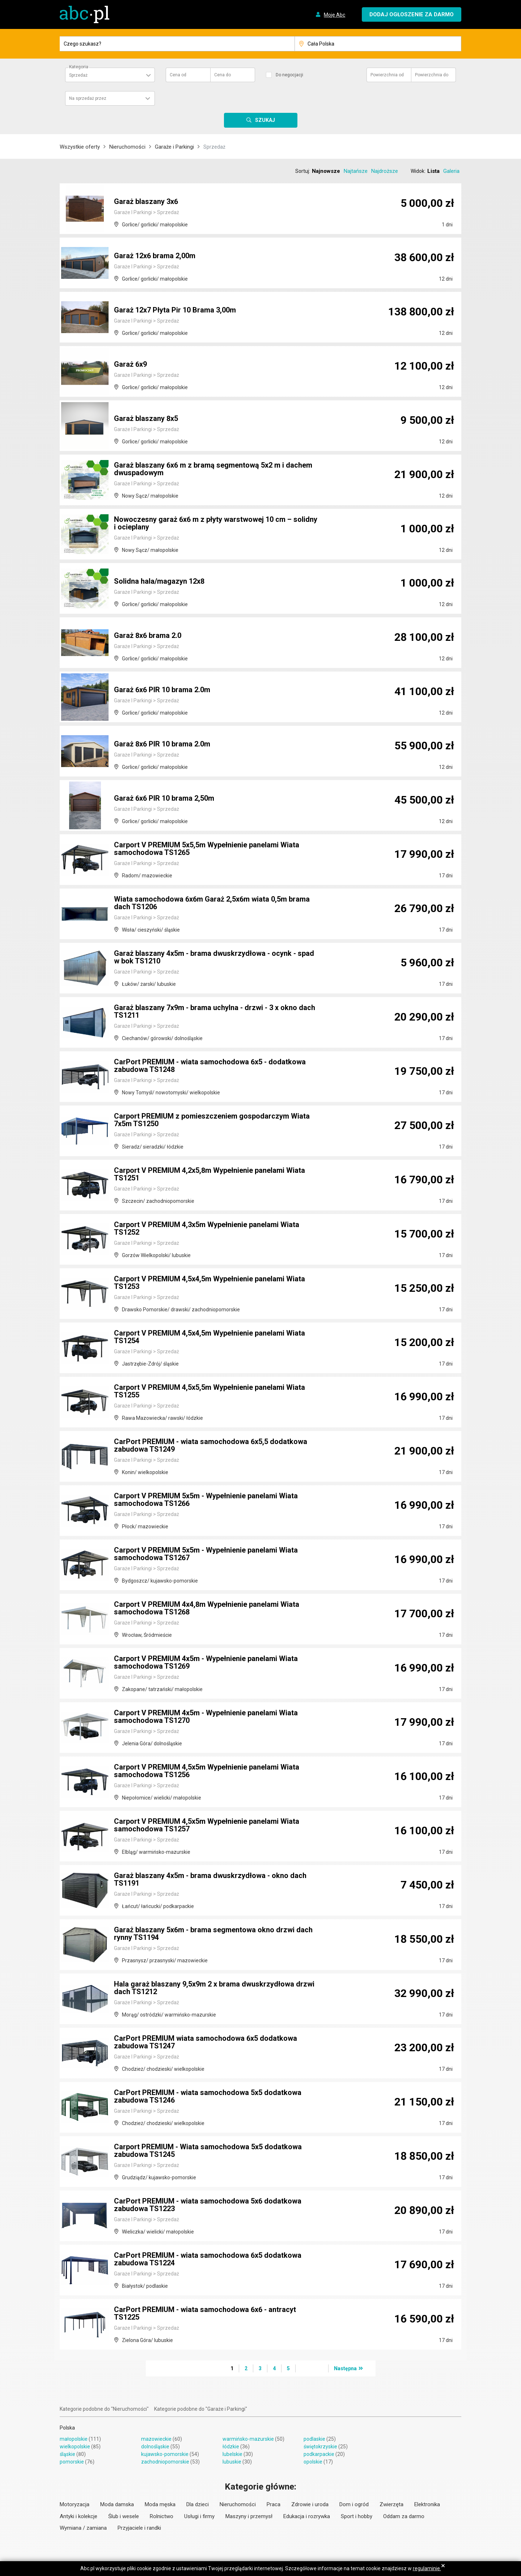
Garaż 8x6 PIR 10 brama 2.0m (162, 744)
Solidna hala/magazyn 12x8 (159, 581)
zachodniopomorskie (165, 2462)
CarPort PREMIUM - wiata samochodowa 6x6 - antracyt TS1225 (205, 2314)
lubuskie (232, 2462)
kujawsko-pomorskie (165, 2454)
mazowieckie (156, 2439)
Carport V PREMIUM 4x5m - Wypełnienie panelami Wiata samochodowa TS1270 (206, 1717)
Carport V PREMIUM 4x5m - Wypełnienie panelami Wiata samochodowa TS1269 (206, 1663)
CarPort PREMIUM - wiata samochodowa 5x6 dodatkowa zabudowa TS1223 (208, 2205)
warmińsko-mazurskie (248, 2439)
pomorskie (72, 2462)
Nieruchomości (127, 147)
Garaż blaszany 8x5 (146, 418)
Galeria (451, 171)
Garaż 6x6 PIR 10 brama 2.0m (162, 690)
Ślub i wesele (123, 2516)
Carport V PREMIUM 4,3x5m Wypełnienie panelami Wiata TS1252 (206, 1229)
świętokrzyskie (320, 2446)
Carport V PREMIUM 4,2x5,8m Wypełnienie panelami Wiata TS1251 (209, 1175)
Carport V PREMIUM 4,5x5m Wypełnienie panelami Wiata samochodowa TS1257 (206, 1826)
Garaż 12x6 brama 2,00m (154, 256)
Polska (67, 2428)
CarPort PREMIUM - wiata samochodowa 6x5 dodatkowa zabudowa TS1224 (208, 2260)
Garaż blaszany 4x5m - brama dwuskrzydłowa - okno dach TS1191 (210, 1880)
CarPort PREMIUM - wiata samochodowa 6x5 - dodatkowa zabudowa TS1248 (210, 1066)
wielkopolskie (75, 2446)
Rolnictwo (161, 2516)
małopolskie (74, 2439)
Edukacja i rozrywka (306, 2516)
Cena (178, 74)
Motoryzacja (74, 2504)
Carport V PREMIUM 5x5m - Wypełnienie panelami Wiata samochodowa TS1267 (206, 1554)
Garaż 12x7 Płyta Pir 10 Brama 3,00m (175, 310)
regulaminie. (427, 2568)
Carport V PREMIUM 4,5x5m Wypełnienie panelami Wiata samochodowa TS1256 (206, 1771)
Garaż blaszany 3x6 (146, 201)
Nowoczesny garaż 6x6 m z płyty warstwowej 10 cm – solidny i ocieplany (215, 524)
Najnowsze (326, 171)
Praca (273, 2504)
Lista (433, 171)
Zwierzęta (391, 2504)
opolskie (313, 2462)
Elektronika (427, 2504)
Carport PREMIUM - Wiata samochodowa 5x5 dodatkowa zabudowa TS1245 (208, 2151)
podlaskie (314, 2439)
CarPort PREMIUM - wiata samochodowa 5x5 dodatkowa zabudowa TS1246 (208, 2097)
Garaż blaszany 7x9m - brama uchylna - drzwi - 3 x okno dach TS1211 (215, 1012)
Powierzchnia (387, 74)
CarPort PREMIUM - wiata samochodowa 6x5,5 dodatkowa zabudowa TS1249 (211, 1446)
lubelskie (232, 2454)
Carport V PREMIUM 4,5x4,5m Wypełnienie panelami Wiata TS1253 (209, 1283)
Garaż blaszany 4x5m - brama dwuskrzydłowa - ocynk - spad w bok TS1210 (214, 958)
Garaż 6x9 (130, 364)
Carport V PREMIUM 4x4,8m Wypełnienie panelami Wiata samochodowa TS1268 (206, 1609)
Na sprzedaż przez (87, 98)
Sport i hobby (356, 2516)
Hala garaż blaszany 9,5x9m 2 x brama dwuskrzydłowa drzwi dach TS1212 (214, 1988)
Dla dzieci (197, 2504)
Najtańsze (356, 171)
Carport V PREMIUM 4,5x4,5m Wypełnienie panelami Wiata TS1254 (209, 1337)
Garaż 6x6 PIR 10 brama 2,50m (164, 798)
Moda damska (117, 2504)
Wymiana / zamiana (83, 2528)
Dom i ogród (354, 2504)
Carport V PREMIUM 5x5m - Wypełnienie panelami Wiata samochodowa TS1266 (206, 1500)
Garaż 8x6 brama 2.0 (147, 635)
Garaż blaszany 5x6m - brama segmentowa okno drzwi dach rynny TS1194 (213, 1934)
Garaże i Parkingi (174, 147)
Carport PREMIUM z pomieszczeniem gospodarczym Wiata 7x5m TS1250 (212, 1120)
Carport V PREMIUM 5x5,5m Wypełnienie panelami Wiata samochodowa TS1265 (206, 849)
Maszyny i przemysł (248, 2516)
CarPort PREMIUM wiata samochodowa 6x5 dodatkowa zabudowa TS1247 (205, 2043)
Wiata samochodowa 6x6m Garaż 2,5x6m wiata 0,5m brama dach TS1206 (212, 903)
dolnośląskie (155, 2446)
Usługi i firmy (199, 2516)
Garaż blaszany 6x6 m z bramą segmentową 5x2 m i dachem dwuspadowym (213, 469)
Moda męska (160, 2504)
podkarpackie (319, 2454)
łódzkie (231, 2446)
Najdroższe (384, 171)
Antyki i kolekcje (78, 2516)
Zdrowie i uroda (310, 2504)
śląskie (67, 2454)
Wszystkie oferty (80, 147)
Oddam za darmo (403, 2516)
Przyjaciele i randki (139, 2528)
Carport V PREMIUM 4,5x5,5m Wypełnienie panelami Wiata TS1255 (209, 1392)
